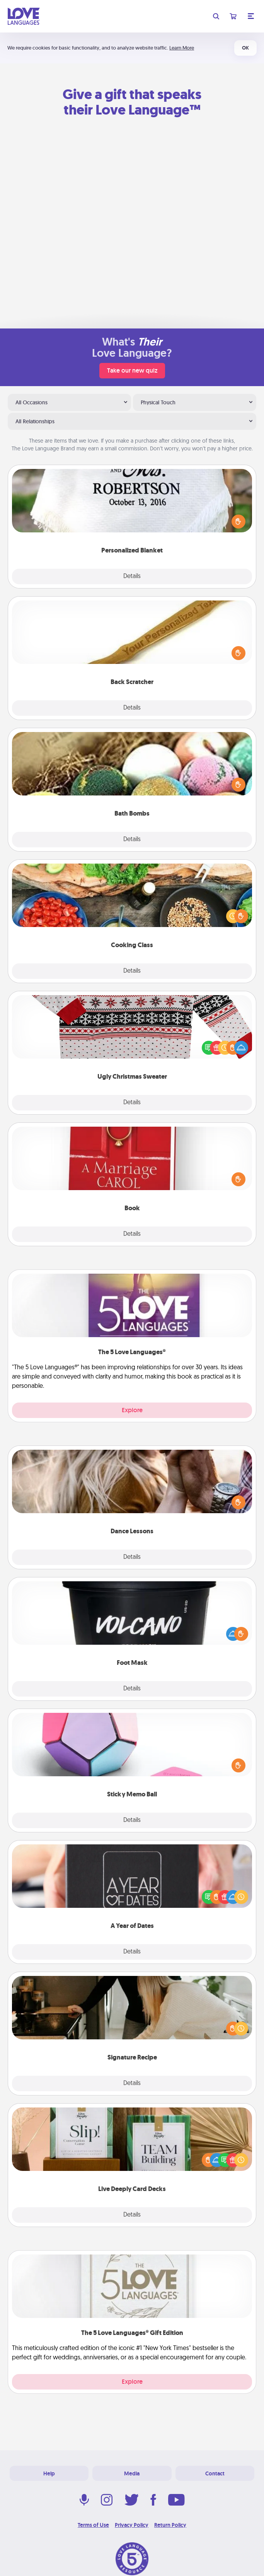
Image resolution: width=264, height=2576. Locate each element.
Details (132, 576)
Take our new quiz (132, 370)
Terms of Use (93, 2524)
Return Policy (170, 2524)
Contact (215, 2473)
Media (132, 2473)
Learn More (181, 47)
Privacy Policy (131, 2524)
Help (49, 2473)
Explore (132, 1410)
